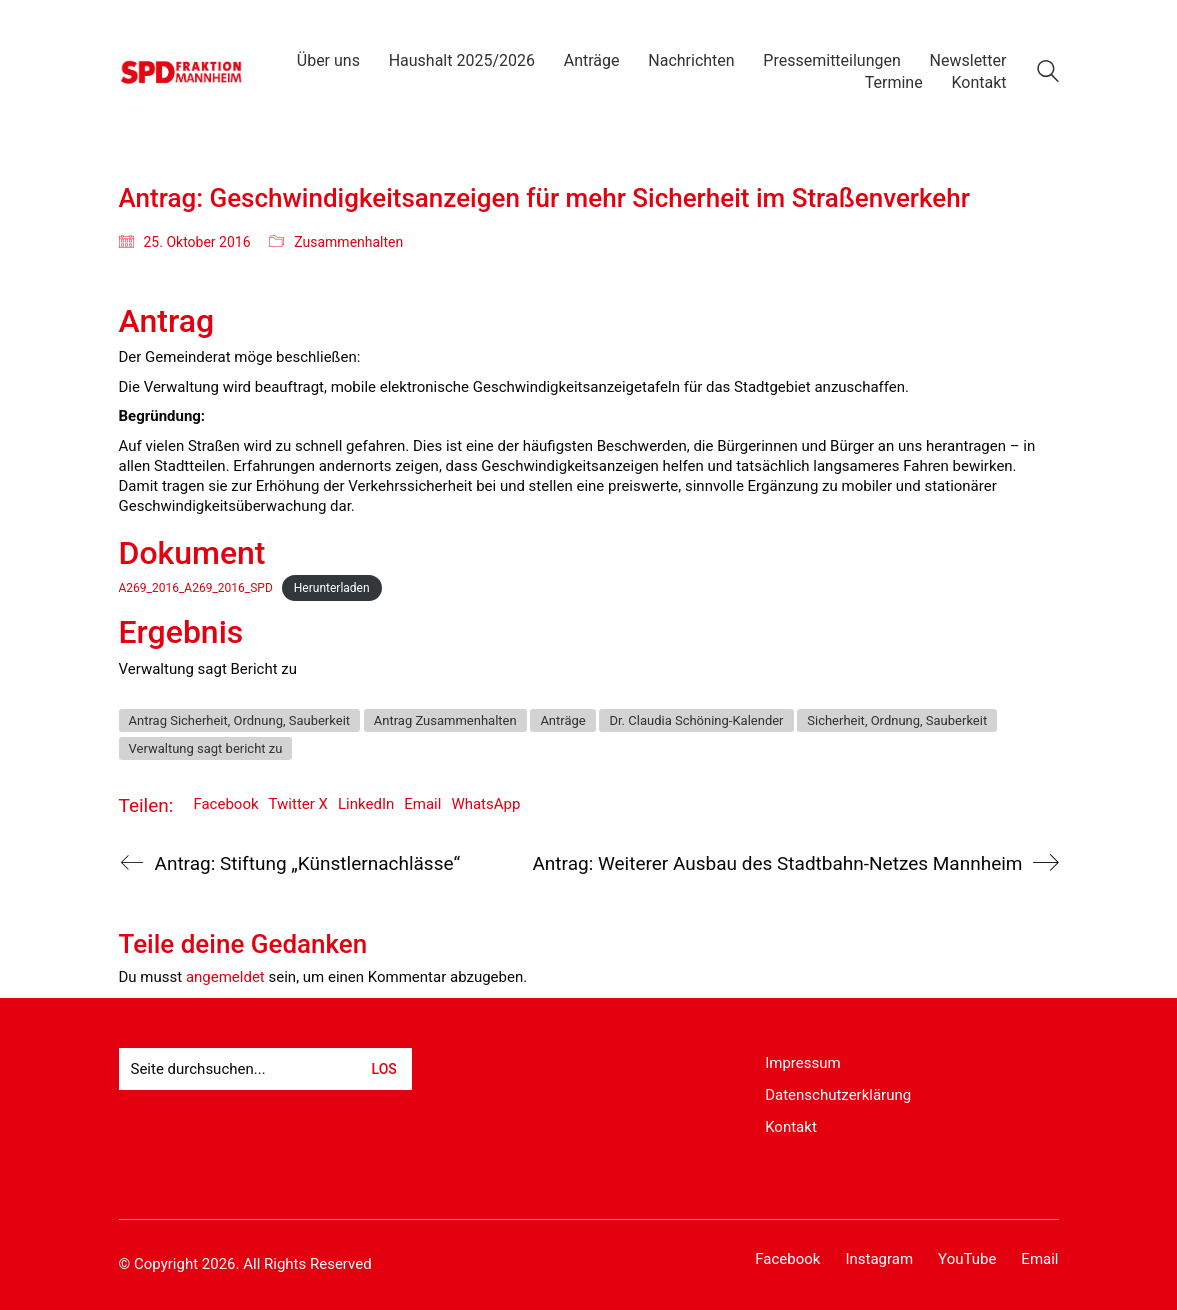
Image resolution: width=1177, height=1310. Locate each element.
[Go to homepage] (181, 71)
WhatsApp (485, 804)
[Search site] (1048, 74)
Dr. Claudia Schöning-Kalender (696, 720)
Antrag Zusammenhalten (445, 720)
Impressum (802, 1063)
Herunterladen (332, 588)
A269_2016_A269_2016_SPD (196, 588)
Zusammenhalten (348, 242)
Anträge (562, 720)
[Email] (1039, 1260)
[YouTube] (967, 1260)
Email (422, 804)
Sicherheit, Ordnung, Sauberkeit (897, 720)
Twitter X (298, 804)
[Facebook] (787, 1260)
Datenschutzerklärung (838, 1095)
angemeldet (225, 977)
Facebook (225, 804)
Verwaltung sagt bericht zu (206, 748)
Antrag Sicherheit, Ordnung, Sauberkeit (240, 720)
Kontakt (791, 1127)
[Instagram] (879, 1260)
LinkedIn (366, 804)
